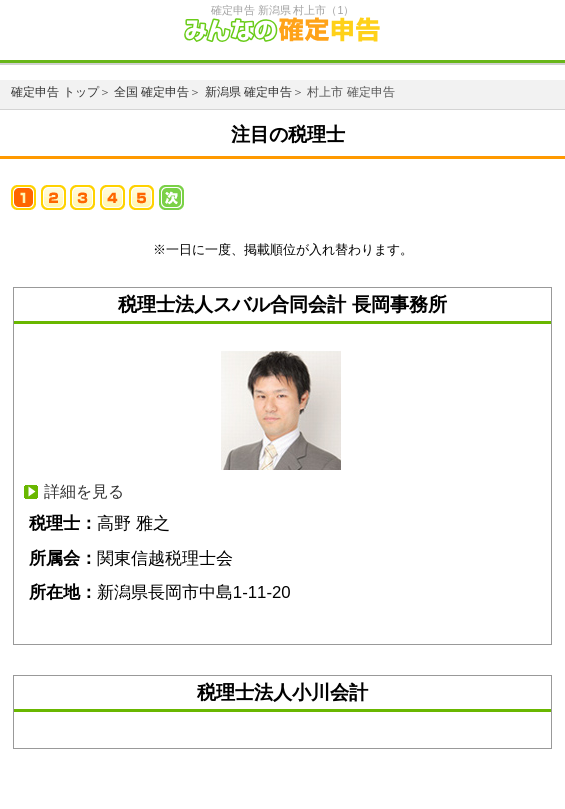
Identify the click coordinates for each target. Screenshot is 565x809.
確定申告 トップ (54, 92)
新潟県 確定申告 (248, 92)
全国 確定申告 (151, 92)
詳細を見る (84, 491)
